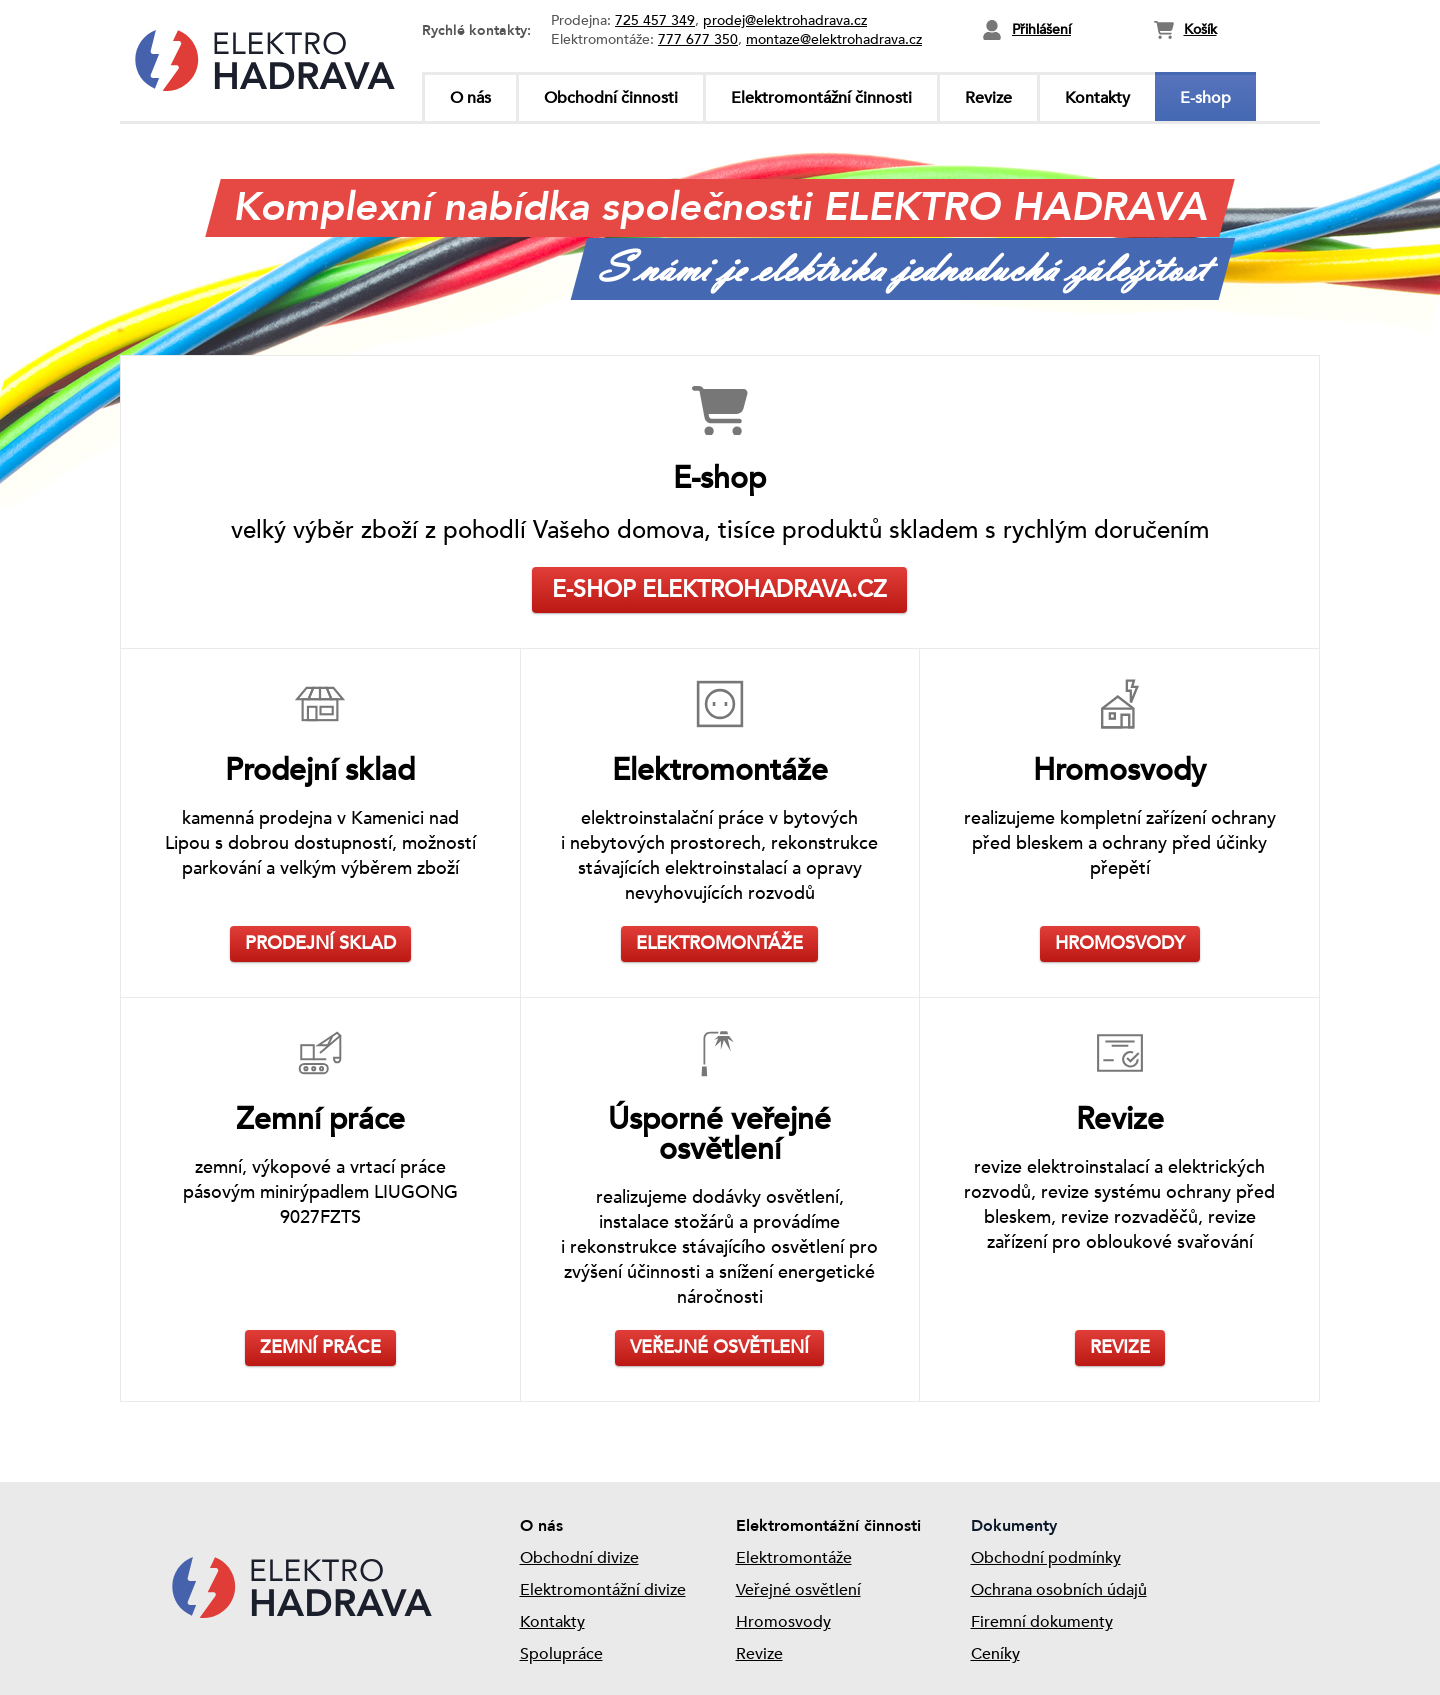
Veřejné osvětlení (798, 1590)
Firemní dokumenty (1042, 1622)
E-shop (1205, 98)
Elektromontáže (794, 1558)
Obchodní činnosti (611, 98)
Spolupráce (561, 1654)
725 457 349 (655, 20)
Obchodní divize (579, 1558)
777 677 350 (698, 39)
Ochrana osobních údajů (1059, 1590)
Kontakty (1097, 98)
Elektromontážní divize (603, 1590)
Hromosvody (783, 1622)
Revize (988, 98)
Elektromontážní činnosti (821, 98)
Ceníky (995, 1654)
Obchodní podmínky (1046, 1558)
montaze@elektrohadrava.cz (834, 39)
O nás (470, 98)
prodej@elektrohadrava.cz (785, 20)
